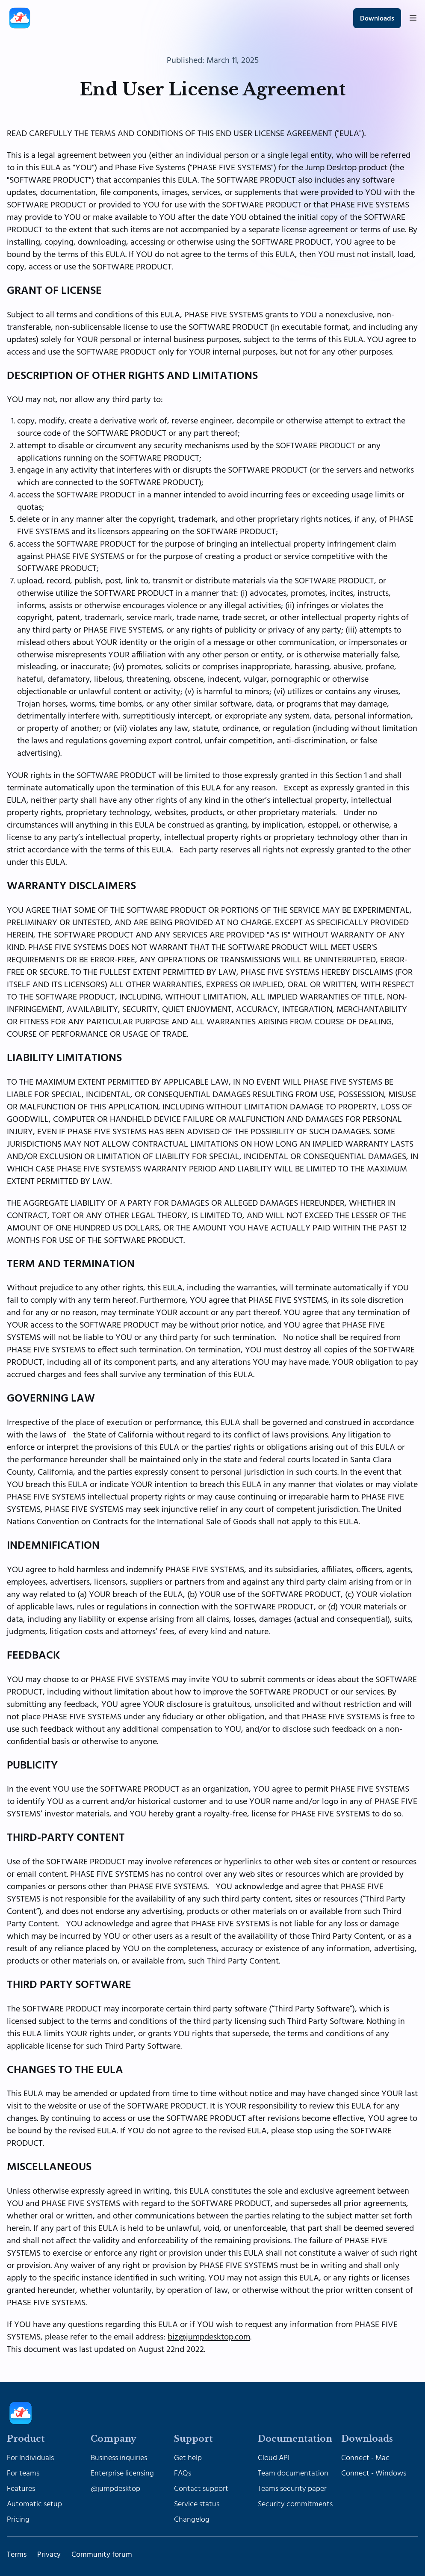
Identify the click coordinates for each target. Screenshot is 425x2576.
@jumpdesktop (115, 2488)
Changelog (192, 2519)
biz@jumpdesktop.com (209, 2337)
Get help (188, 2458)
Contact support (201, 2488)
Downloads (377, 19)
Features (21, 2488)
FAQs (182, 2473)
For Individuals (30, 2458)
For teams (23, 2473)
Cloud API (273, 2458)
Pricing (18, 2519)
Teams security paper (292, 2488)
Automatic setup (34, 2504)
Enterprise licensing (122, 2473)
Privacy (49, 2554)
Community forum (101, 2554)
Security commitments (295, 2504)
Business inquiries (119, 2458)
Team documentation (293, 2473)
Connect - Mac (365, 2458)
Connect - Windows (373, 2473)
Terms (17, 2554)
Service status (196, 2504)
